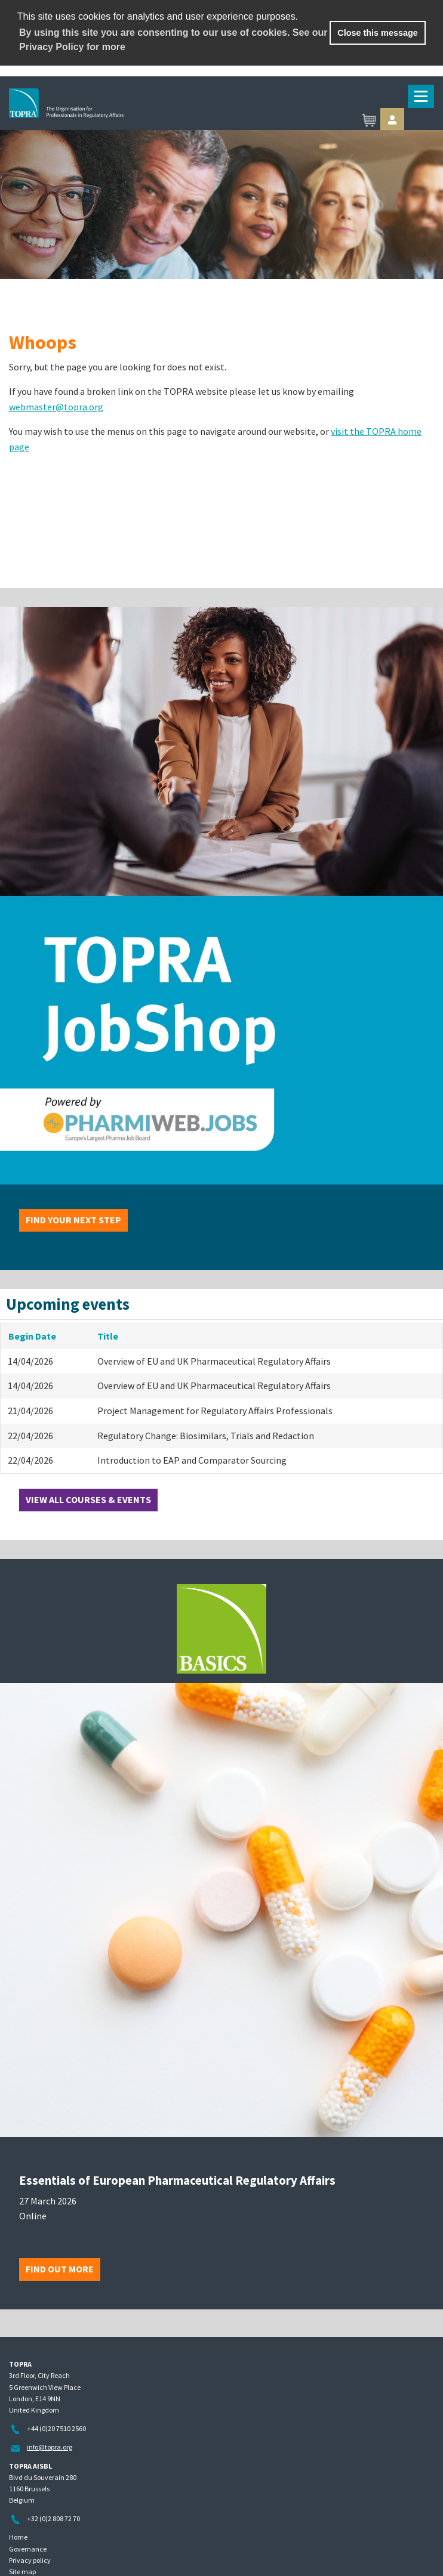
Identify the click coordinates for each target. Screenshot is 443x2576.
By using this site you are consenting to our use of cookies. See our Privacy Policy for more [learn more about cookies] (173, 39)
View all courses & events (88, 1499)
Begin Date (32, 1336)
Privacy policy (30, 2560)
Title (107, 1336)
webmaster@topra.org (56, 407)
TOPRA (123, 121)
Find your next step (73, 1220)
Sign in (392, 120)
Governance (28, 2548)
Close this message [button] (377, 33)
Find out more (60, 2269)
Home (18, 2536)
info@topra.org (49, 2446)
